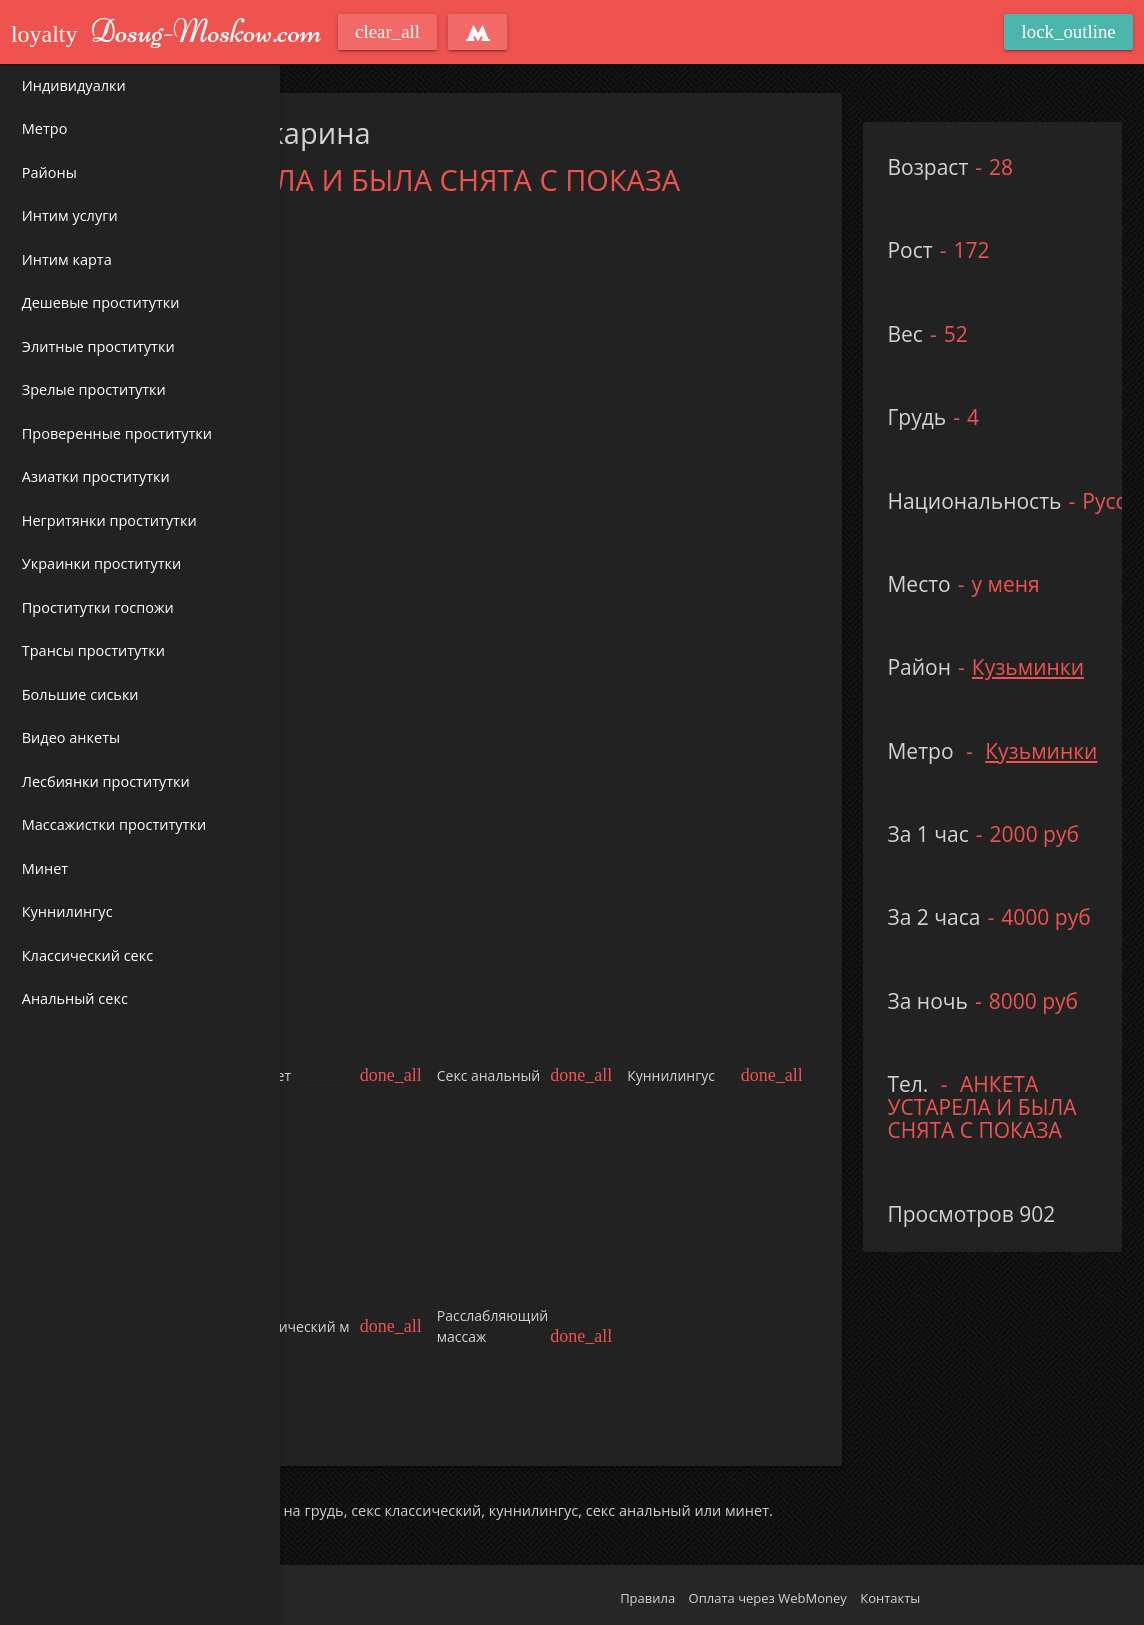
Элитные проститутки (98, 346)
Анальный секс (75, 998)
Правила (647, 1598)
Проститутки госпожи (98, 607)
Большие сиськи (80, 694)
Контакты (890, 1598)
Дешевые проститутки (101, 302)
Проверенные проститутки (117, 433)
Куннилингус (67, 911)
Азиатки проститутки (96, 476)
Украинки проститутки (101, 563)
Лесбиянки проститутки (106, 781)
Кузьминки (1028, 667)
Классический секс (87, 955)
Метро (45, 128)
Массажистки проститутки (114, 824)
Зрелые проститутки (94, 389)
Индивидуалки (74, 85)
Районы (49, 172)
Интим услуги (70, 215)
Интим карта (67, 259)
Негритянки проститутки (109, 520)
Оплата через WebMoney (768, 1598)
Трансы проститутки (93, 650)
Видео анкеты (71, 737)
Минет (45, 868)
